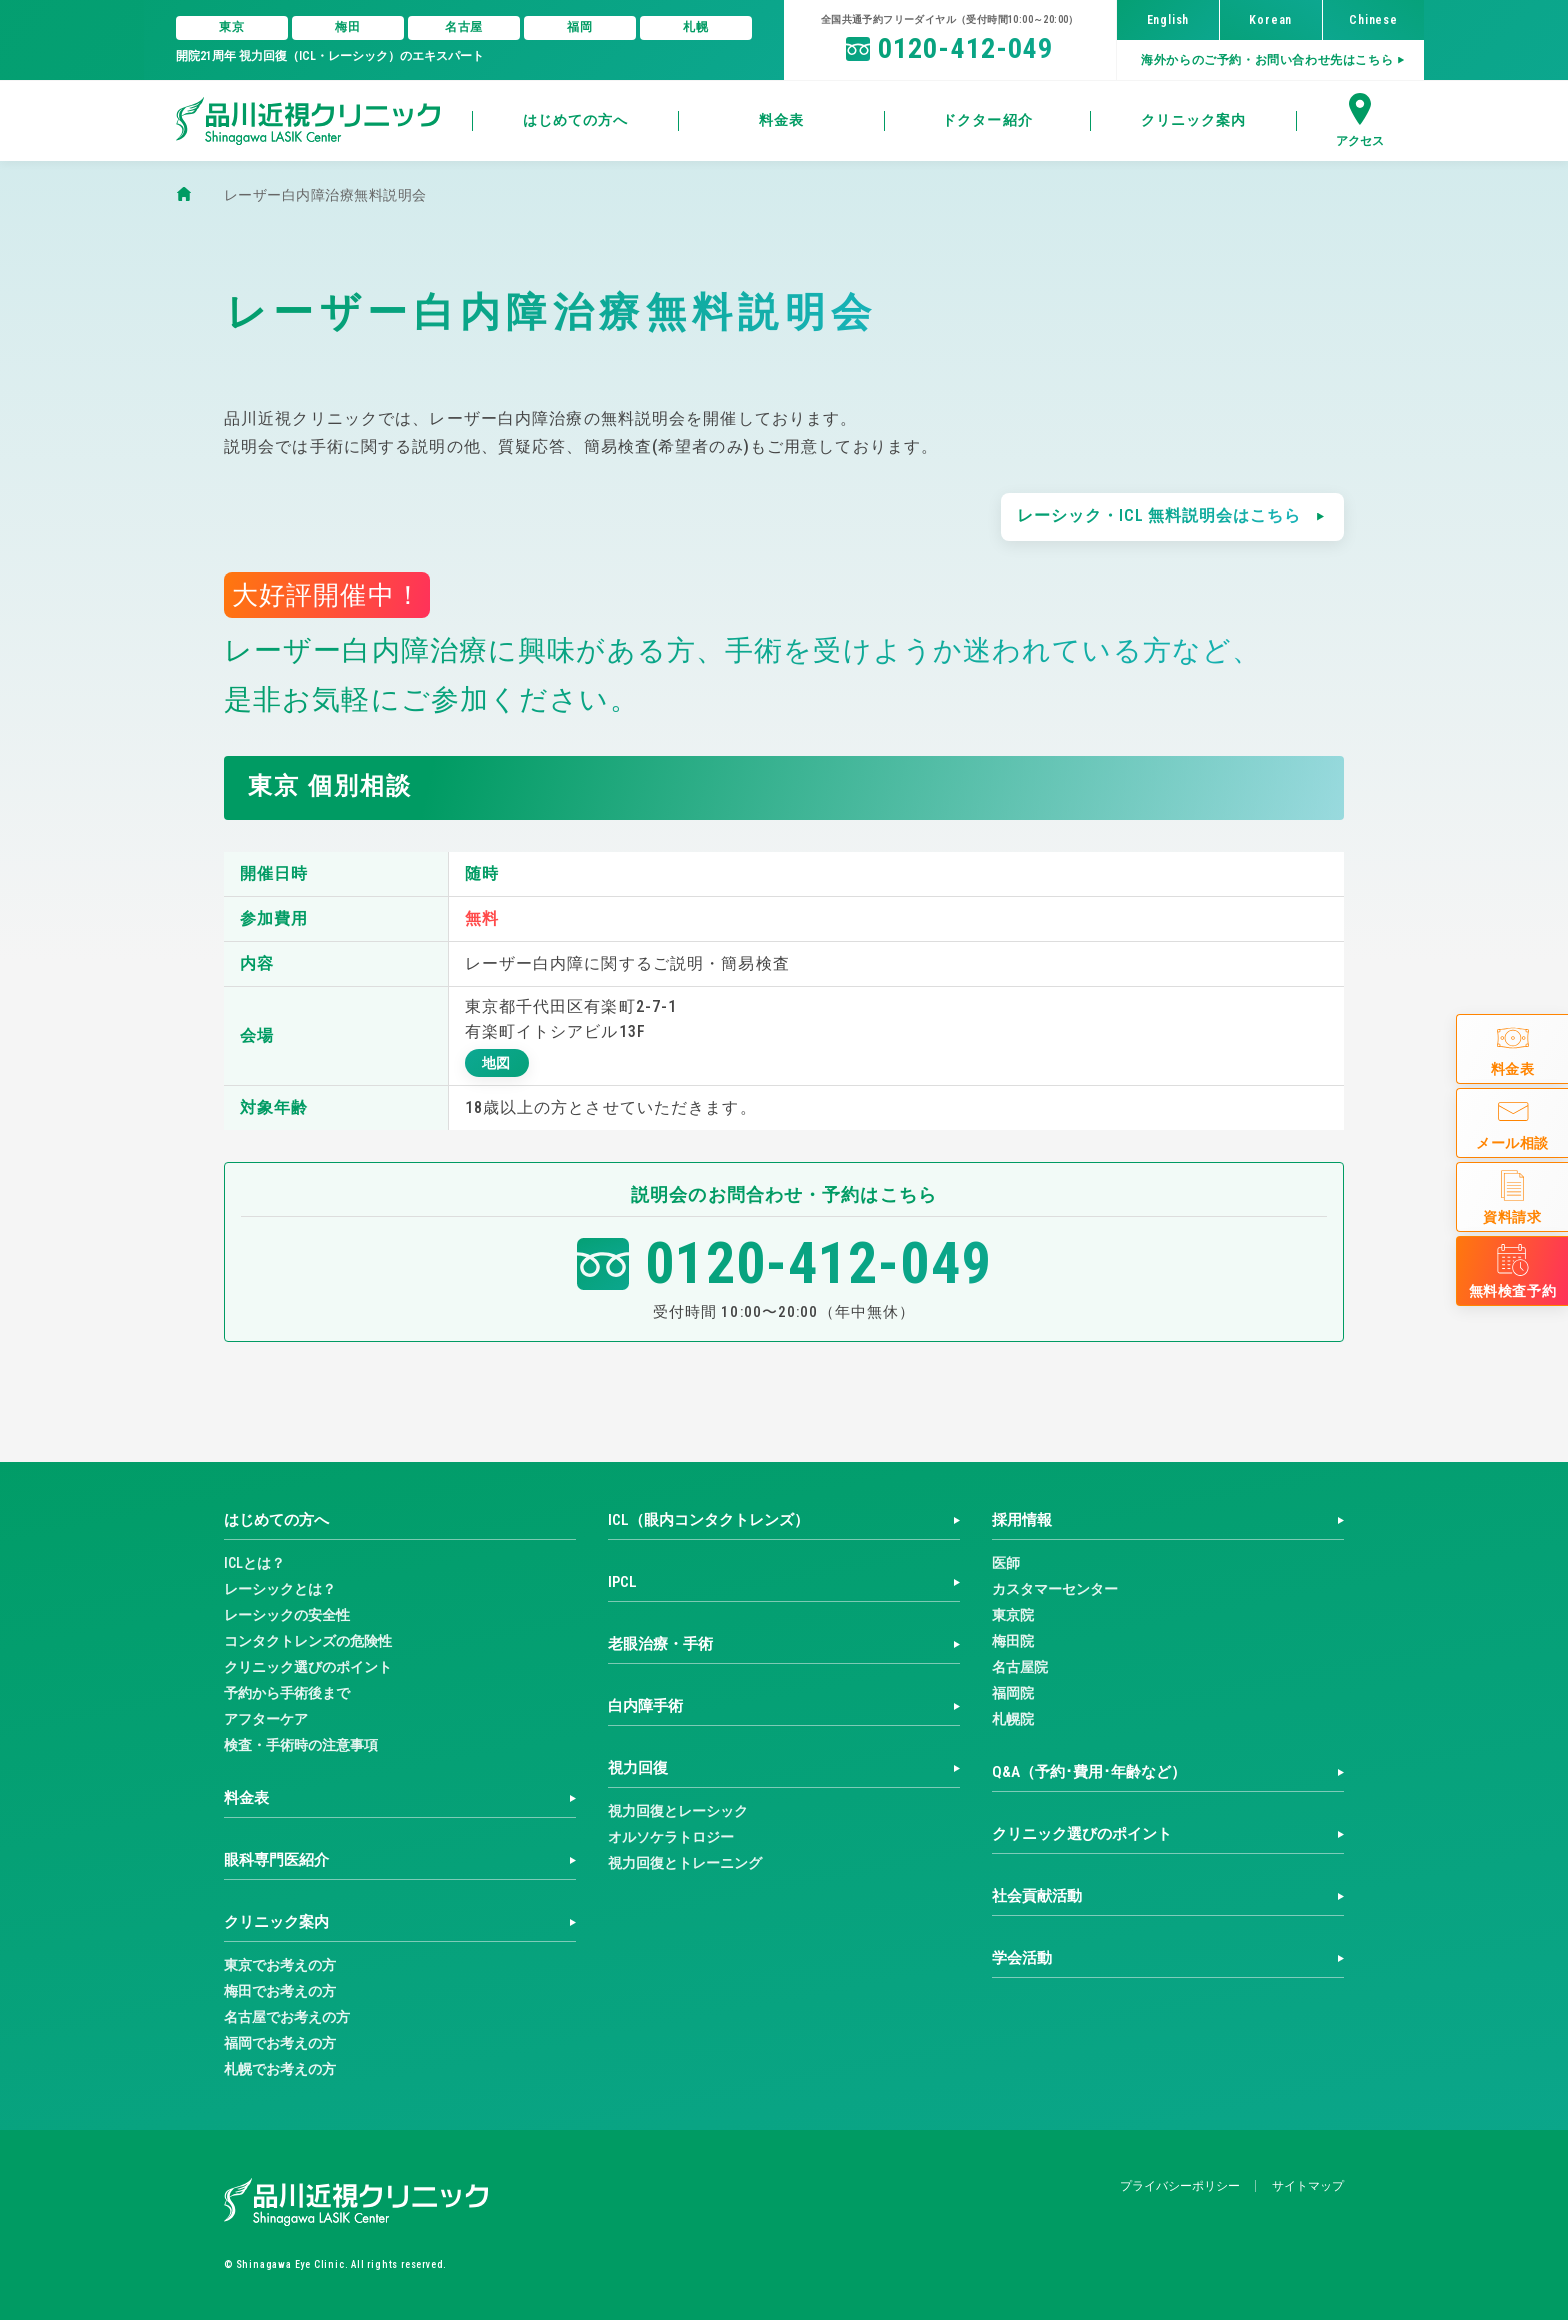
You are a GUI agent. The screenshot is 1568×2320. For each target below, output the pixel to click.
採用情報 (1022, 1520)
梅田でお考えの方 (280, 1991)
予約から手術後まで (287, 1693)
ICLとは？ (254, 1563)
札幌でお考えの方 (280, 2069)
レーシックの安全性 (287, 1615)
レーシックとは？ (280, 1589)
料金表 (246, 1798)
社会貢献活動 (1037, 1896)
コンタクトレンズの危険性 (308, 1641)
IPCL (622, 1582)
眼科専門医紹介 (276, 1860)
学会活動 (1022, 1958)
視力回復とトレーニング (685, 1863)
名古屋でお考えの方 (287, 2017)
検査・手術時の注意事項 (301, 1745)
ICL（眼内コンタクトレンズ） (708, 1520)
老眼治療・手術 (660, 1644)
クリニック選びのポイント (308, 1667)
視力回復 (638, 1768)
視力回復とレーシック (678, 1811)
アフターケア (266, 1719)
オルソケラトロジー (671, 1837)
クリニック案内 (276, 1922)
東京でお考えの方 (280, 1965)
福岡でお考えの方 (280, 2043)
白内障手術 (645, 1706)
